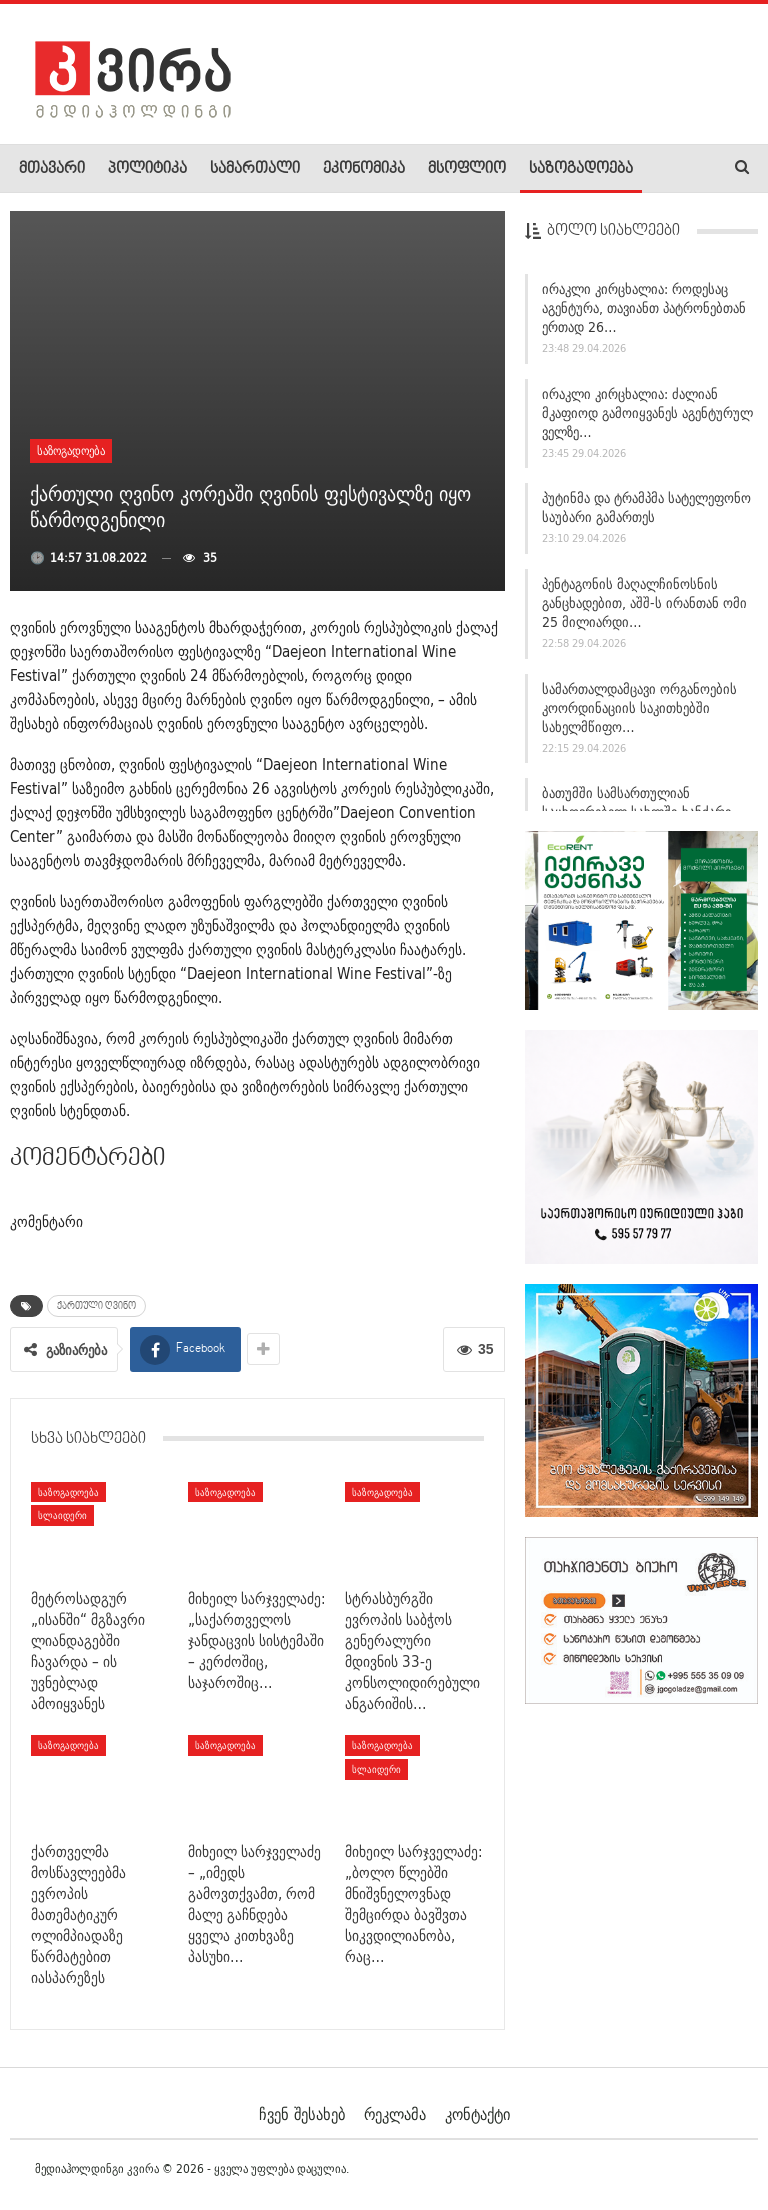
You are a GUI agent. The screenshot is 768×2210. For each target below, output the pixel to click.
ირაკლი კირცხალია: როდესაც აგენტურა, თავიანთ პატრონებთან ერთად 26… (644, 308)
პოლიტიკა (147, 169)
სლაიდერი (62, 1515)
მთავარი (52, 169)
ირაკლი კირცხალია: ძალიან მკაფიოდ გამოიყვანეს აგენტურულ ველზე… (647, 413)
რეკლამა (395, 2114)
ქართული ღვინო (96, 1306)
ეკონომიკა (364, 169)
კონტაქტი (477, 2114)
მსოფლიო (467, 169)
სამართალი (255, 169)
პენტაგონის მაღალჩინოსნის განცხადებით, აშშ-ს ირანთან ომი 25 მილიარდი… (644, 603)
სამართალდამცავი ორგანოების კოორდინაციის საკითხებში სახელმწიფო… (639, 708)
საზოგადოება (581, 169)
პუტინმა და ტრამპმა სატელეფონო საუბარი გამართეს (646, 507)
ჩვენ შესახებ (302, 2114)
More (671, 169)
